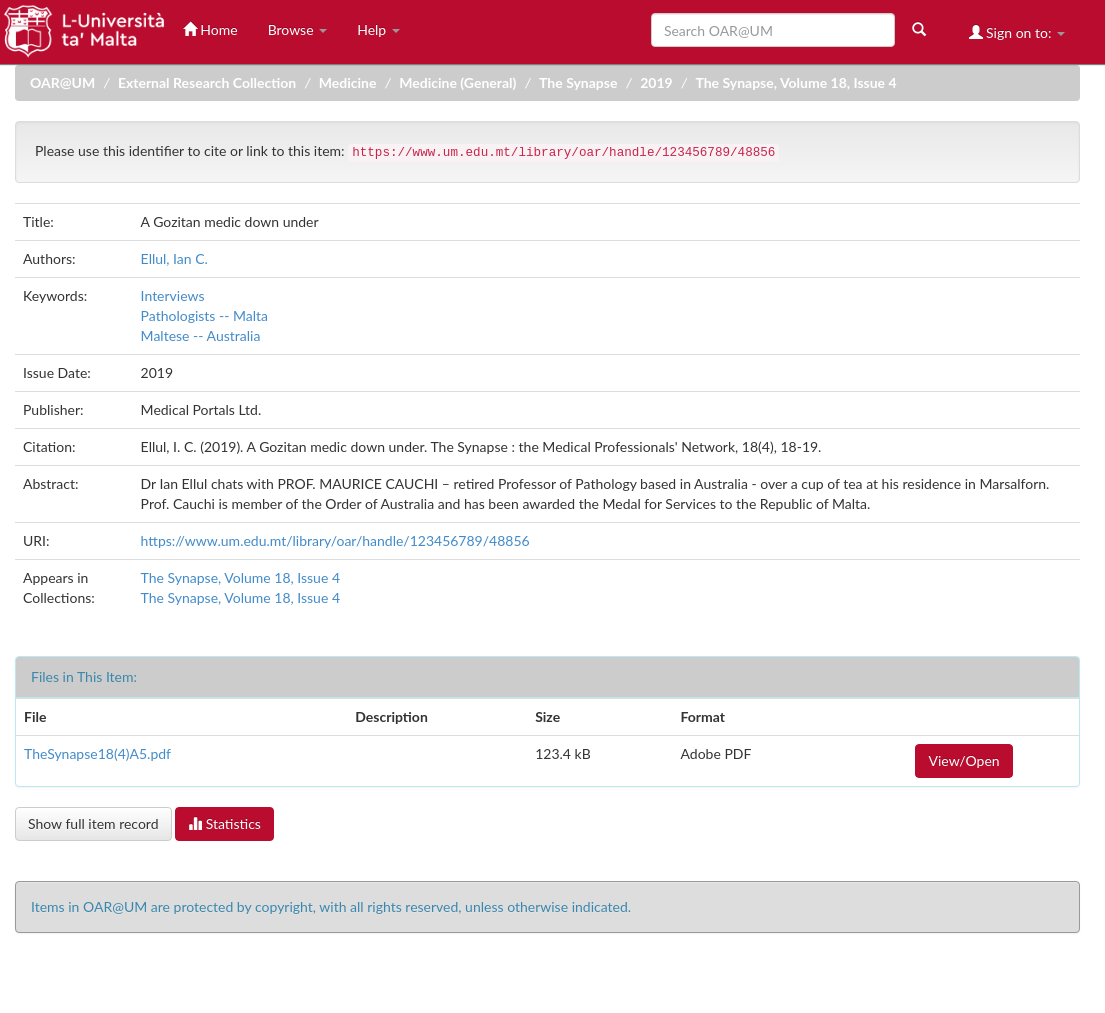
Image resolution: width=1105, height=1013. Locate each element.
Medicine (348, 82)
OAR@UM (62, 82)
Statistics (224, 823)
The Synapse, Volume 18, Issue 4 (795, 82)
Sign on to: (1017, 32)
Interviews (173, 295)
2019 (656, 82)
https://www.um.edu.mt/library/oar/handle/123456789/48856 (335, 540)
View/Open (963, 760)
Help (378, 29)
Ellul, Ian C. (174, 258)
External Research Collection (207, 82)
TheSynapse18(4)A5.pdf (97, 753)
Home (210, 29)
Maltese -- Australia (201, 335)
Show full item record (93, 823)
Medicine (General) (457, 82)
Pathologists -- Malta (204, 315)
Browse (298, 29)
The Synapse (578, 82)
